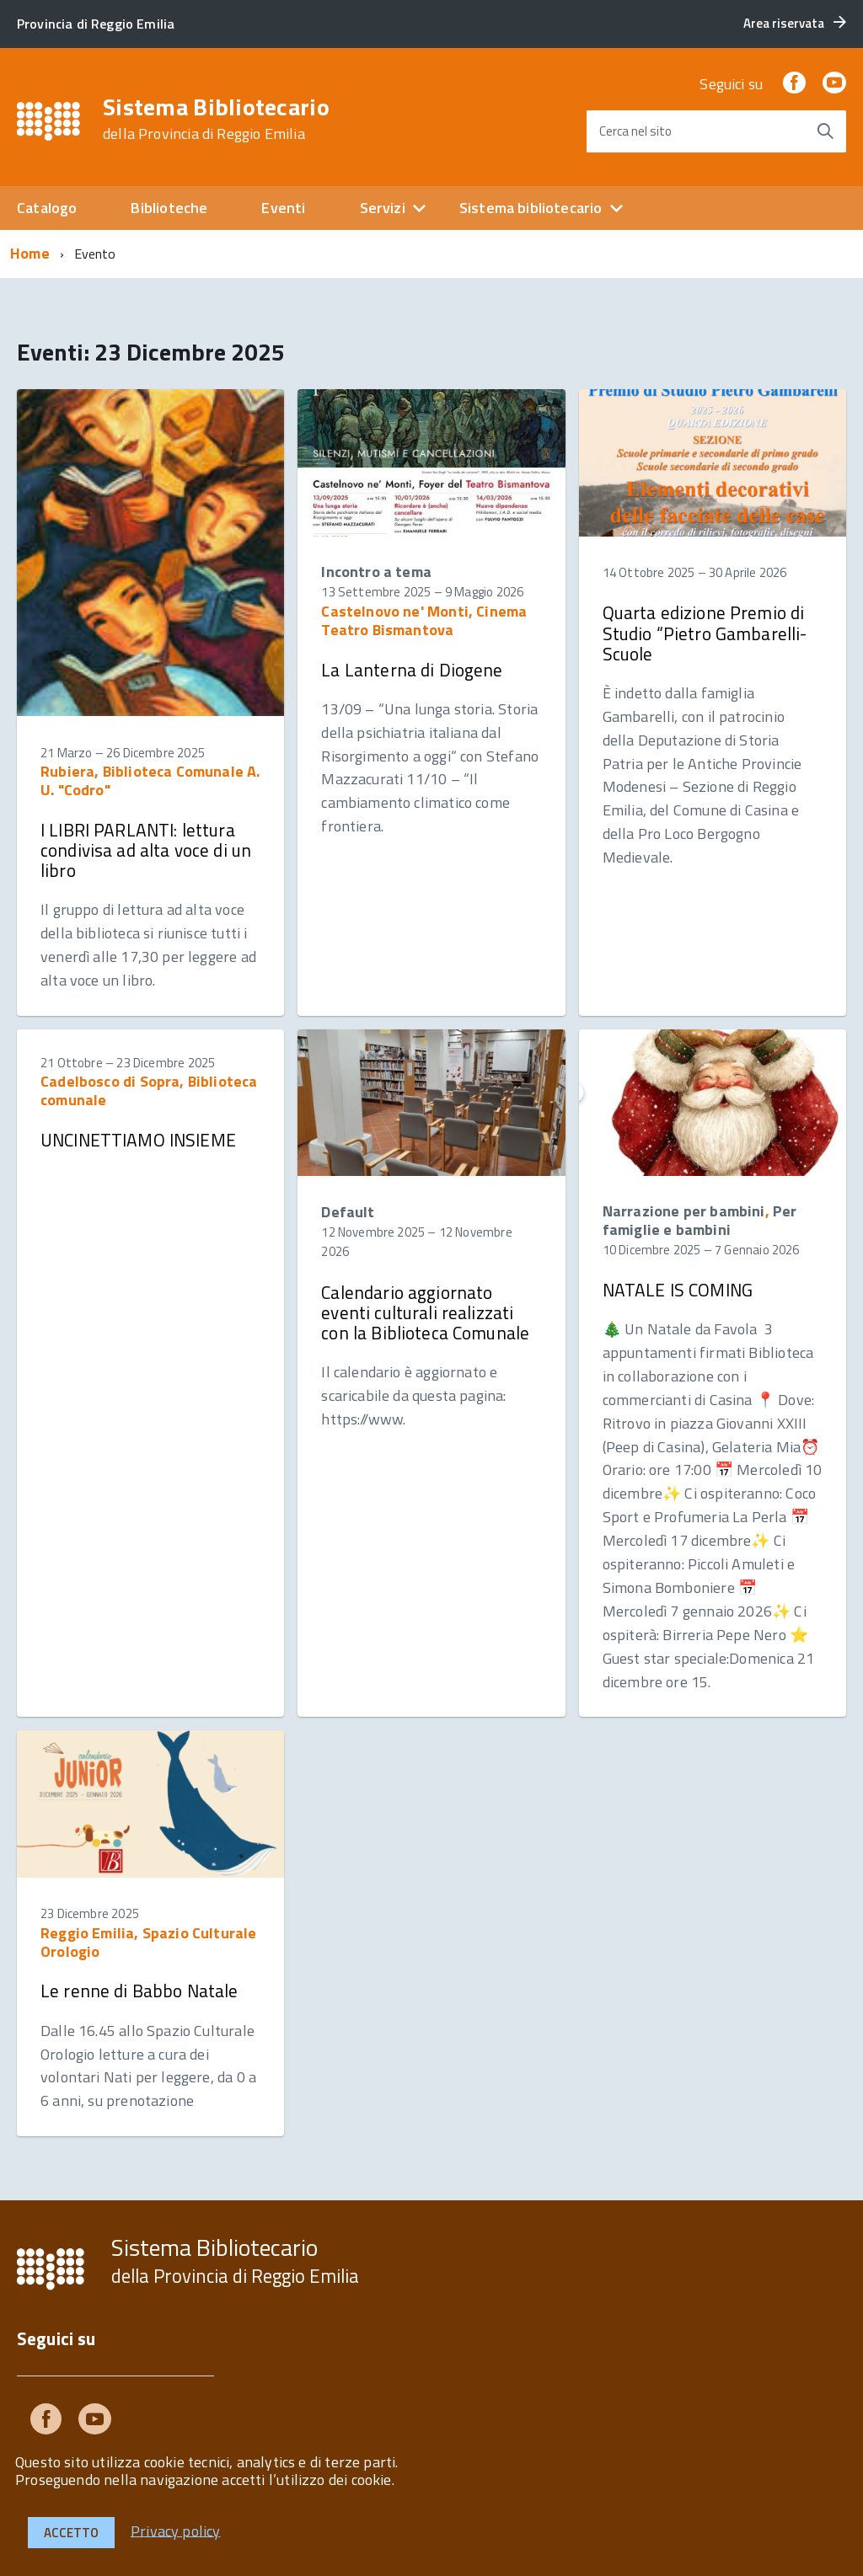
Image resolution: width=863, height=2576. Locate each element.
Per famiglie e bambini (700, 1220)
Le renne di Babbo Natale (139, 1990)
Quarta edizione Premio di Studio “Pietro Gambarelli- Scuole (705, 632)
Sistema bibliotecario (531, 207)
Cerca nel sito (635, 131)
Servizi (382, 207)
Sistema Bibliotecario (216, 118)
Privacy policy (176, 2530)
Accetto (71, 2532)
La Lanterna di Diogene (411, 669)
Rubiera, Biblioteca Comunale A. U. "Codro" (150, 780)
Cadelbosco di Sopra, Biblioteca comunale (149, 1090)
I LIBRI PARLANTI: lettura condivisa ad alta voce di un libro (145, 850)
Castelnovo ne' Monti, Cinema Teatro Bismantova (424, 620)
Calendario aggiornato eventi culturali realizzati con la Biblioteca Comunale (425, 1312)
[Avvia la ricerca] (825, 131)
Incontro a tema (376, 571)
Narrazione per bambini (684, 1211)
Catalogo (47, 207)
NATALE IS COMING (678, 1289)
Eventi (283, 207)
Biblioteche (169, 207)
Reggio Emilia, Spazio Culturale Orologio (148, 1942)
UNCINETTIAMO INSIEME (138, 1139)
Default (347, 1211)
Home (30, 253)
